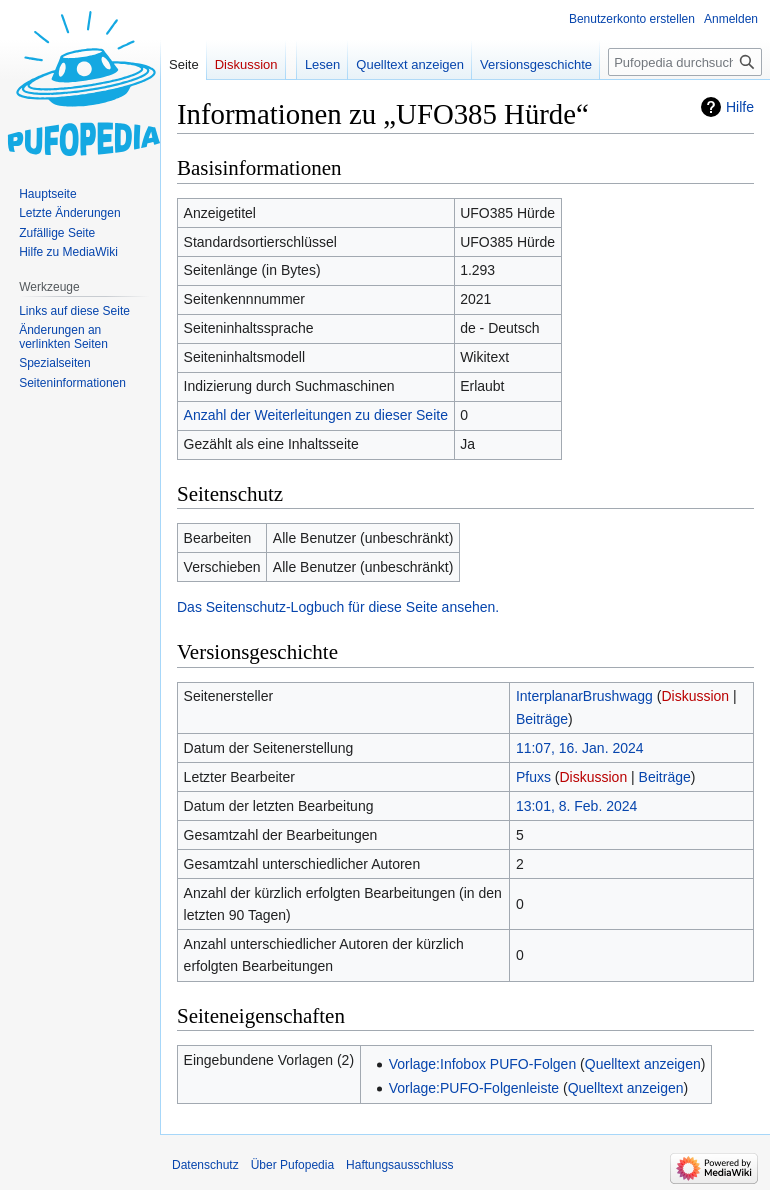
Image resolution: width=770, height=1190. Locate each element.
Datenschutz (205, 1165)
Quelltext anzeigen (643, 1064)
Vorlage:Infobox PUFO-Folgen (483, 1064)
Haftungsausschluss (399, 1165)
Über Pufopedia (292, 1165)
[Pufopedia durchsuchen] (685, 62)
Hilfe (740, 107)
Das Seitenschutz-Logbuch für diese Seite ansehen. (338, 607)
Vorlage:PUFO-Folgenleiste (474, 1088)
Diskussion (695, 696)
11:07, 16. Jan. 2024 (580, 748)
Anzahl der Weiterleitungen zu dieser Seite (316, 415)
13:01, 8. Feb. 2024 (576, 806)
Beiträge (542, 719)
